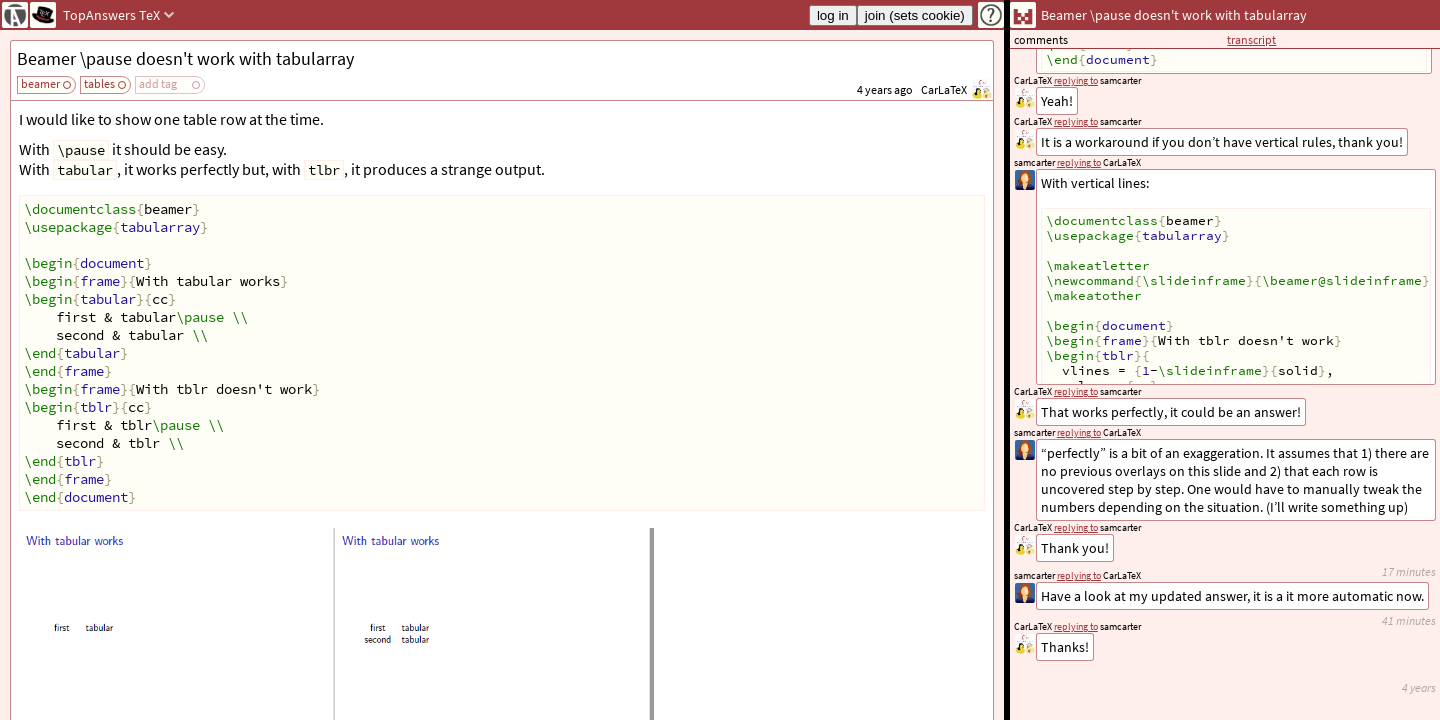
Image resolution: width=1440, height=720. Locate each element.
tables (99, 83)
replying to (1076, 626)
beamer (40, 83)
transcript (1251, 39)
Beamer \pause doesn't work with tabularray (185, 58)
